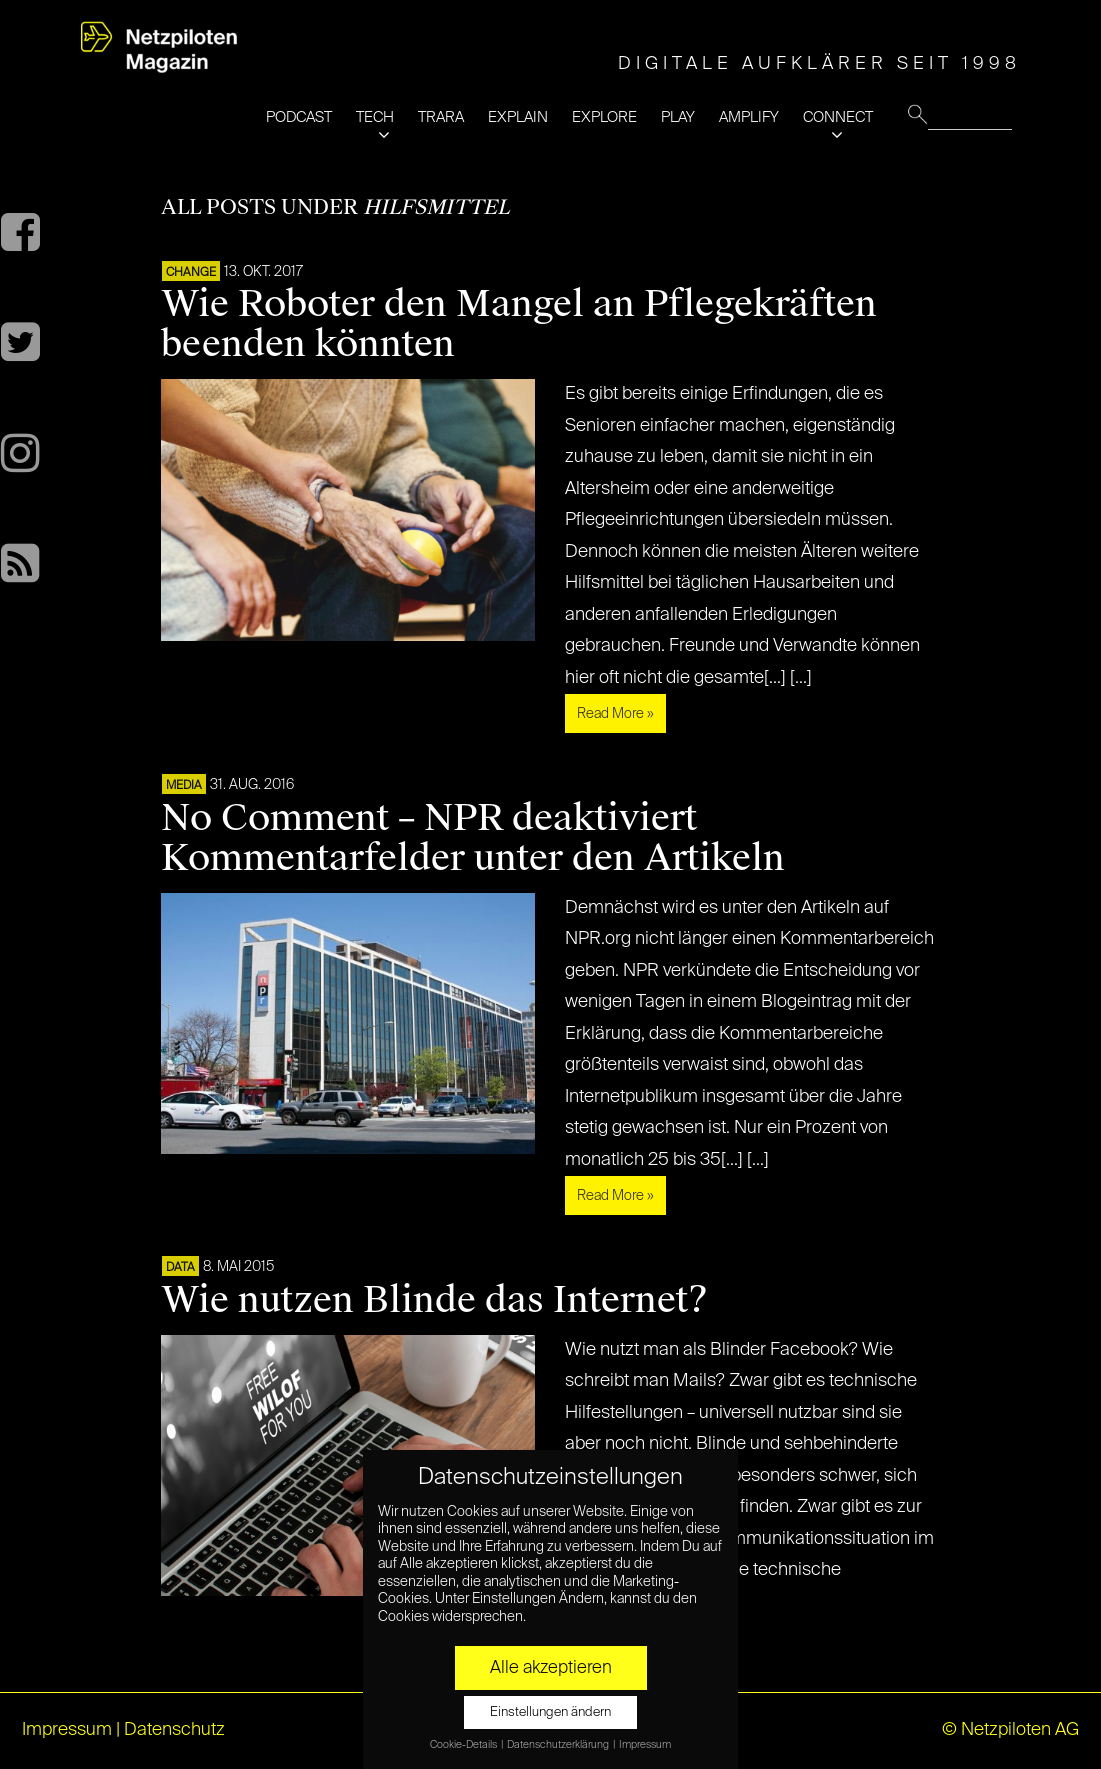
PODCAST (299, 117)
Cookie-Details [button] (464, 1745)
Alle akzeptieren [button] (551, 1668)
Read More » (615, 714)
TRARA (441, 117)
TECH (375, 117)
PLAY (678, 117)
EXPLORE (604, 117)
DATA (180, 1268)
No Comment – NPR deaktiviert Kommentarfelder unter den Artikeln (473, 838)
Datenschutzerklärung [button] (559, 1745)
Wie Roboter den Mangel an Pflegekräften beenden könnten (519, 324)
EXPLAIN (518, 117)
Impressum (67, 1730)
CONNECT (838, 117)
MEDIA (184, 786)
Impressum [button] (645, 1745)
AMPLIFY (749, 117)
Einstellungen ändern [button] (550, 1712)
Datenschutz (174, 1730)
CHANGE (191, 273)
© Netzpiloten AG (1010, 1730)
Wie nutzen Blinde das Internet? (434, 1300)
